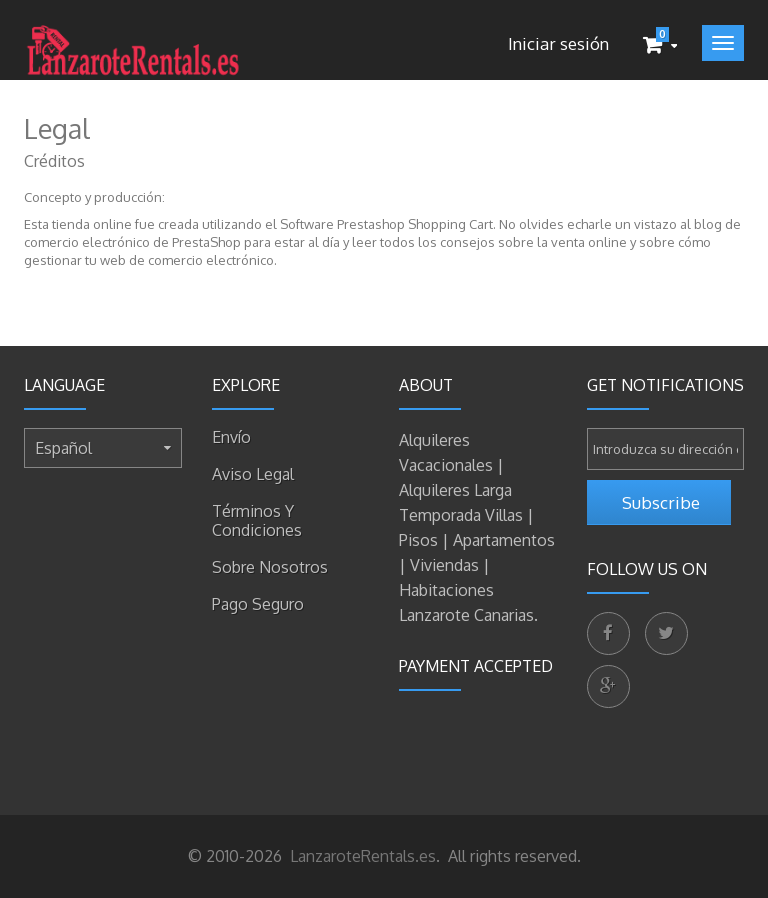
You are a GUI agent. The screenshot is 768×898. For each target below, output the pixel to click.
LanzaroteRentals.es (361, 856)
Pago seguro (258, 604)
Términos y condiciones (257, 520)
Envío (231, 437)
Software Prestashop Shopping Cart (386, 224)
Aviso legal (253, 474)
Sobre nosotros (270, 567)
